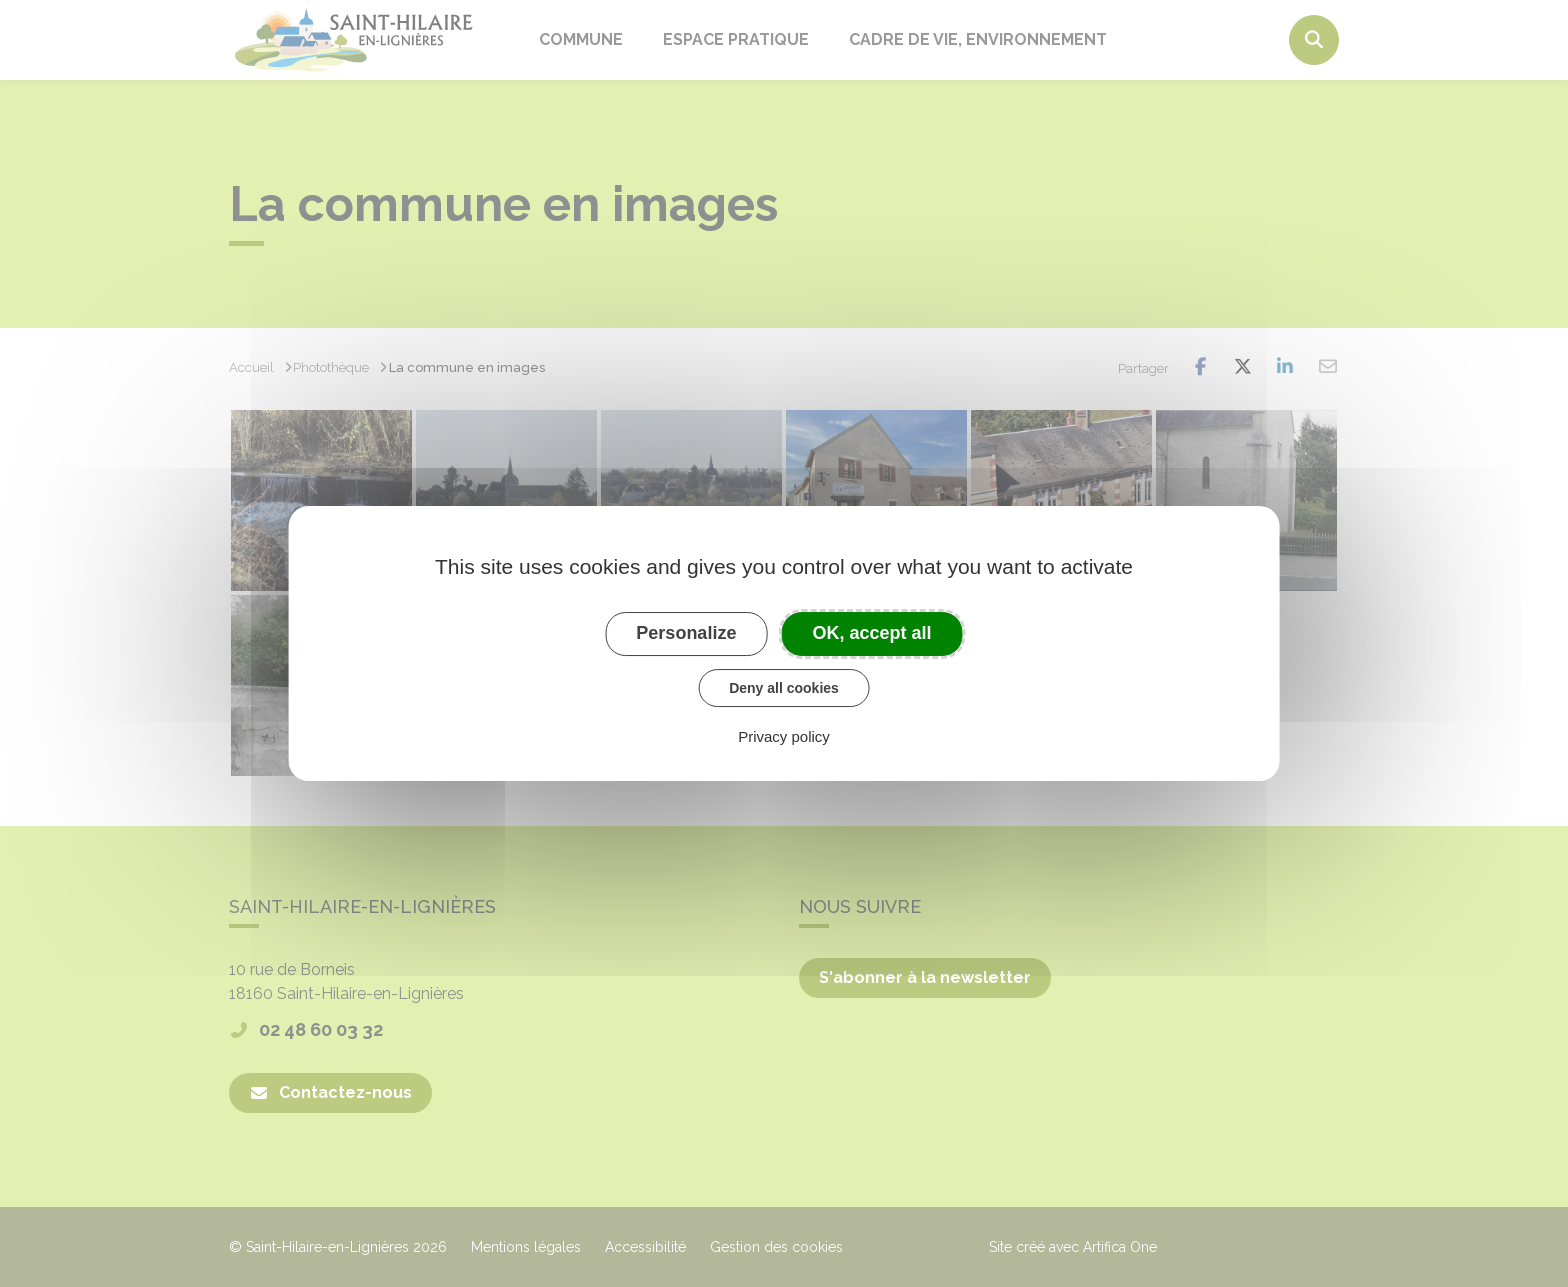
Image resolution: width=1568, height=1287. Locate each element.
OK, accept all (872, 633)
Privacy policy (784, 736)
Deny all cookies (784, 688)
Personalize (686, 633)
